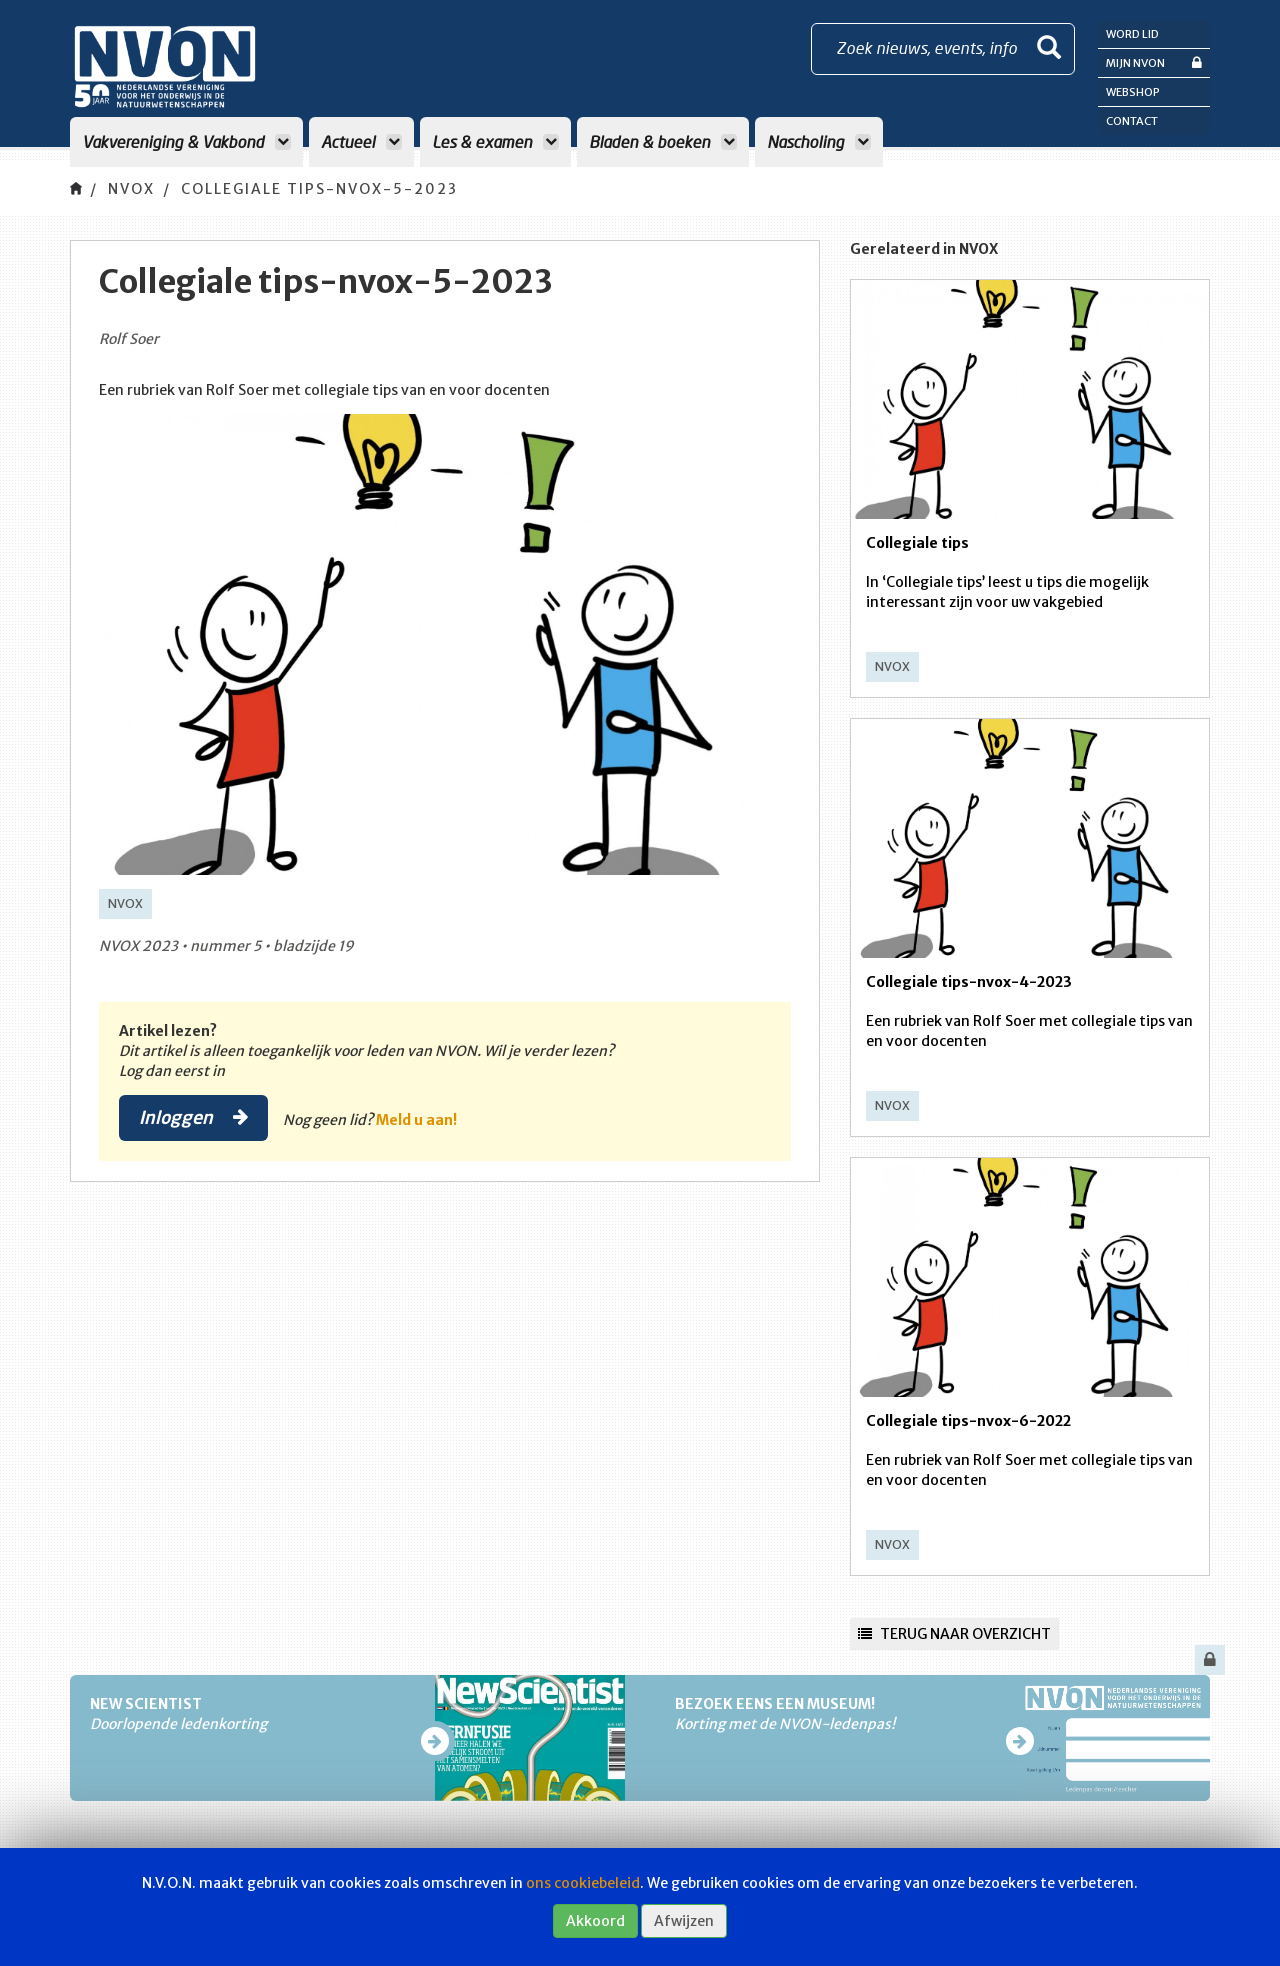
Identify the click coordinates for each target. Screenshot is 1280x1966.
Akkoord (595, 1921)
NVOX (131, 189)
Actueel (361, 141)
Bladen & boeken (663, 141)
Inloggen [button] (193, 1117)
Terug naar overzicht (954, 1634)
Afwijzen (684, 1921)
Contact (1132, 121)
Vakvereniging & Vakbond (186, 141)
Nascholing (819, 141)
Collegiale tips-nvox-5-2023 (319, 189)
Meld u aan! (416, 1120)
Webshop (1133, 92)
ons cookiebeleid (583, 1883)
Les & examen (495, 141)
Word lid (1132, 34)
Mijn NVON (1154, 62)
